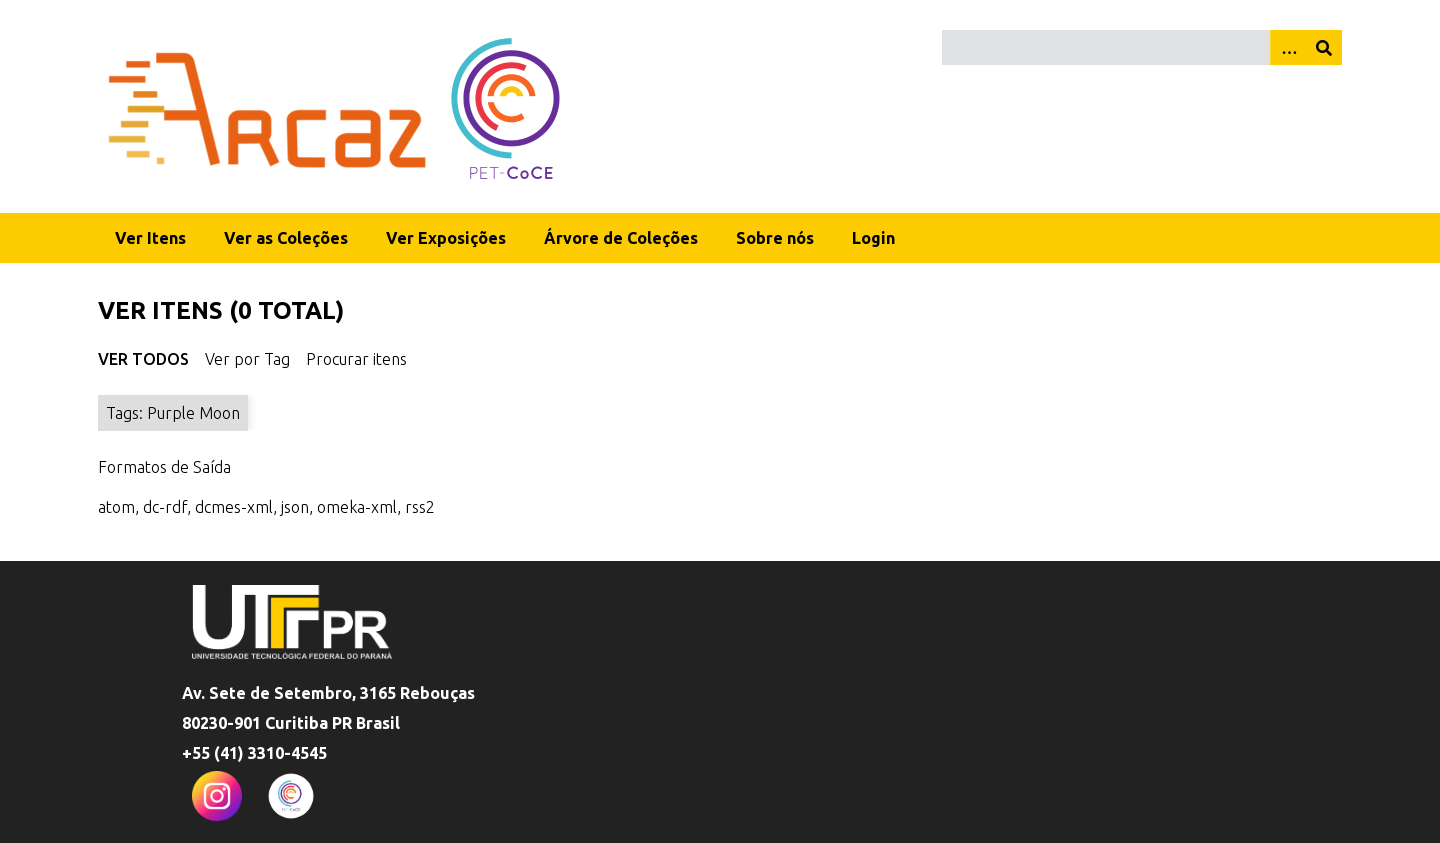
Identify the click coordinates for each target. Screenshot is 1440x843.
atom (116, 507)
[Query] (1142, 47)
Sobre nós (775, 238)
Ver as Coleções (286, 238)
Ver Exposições (446, 238)
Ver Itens (150, 238)
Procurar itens (356, 359)
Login (873, 238)
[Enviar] (1324, 47)
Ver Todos (143, 359)
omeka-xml (357, 507)
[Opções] (1288, 47)
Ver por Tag (247, 359)
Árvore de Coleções (621, 238)
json (295, 507)
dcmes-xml (234, 507)
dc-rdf (165, 507)
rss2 (420, 507)
